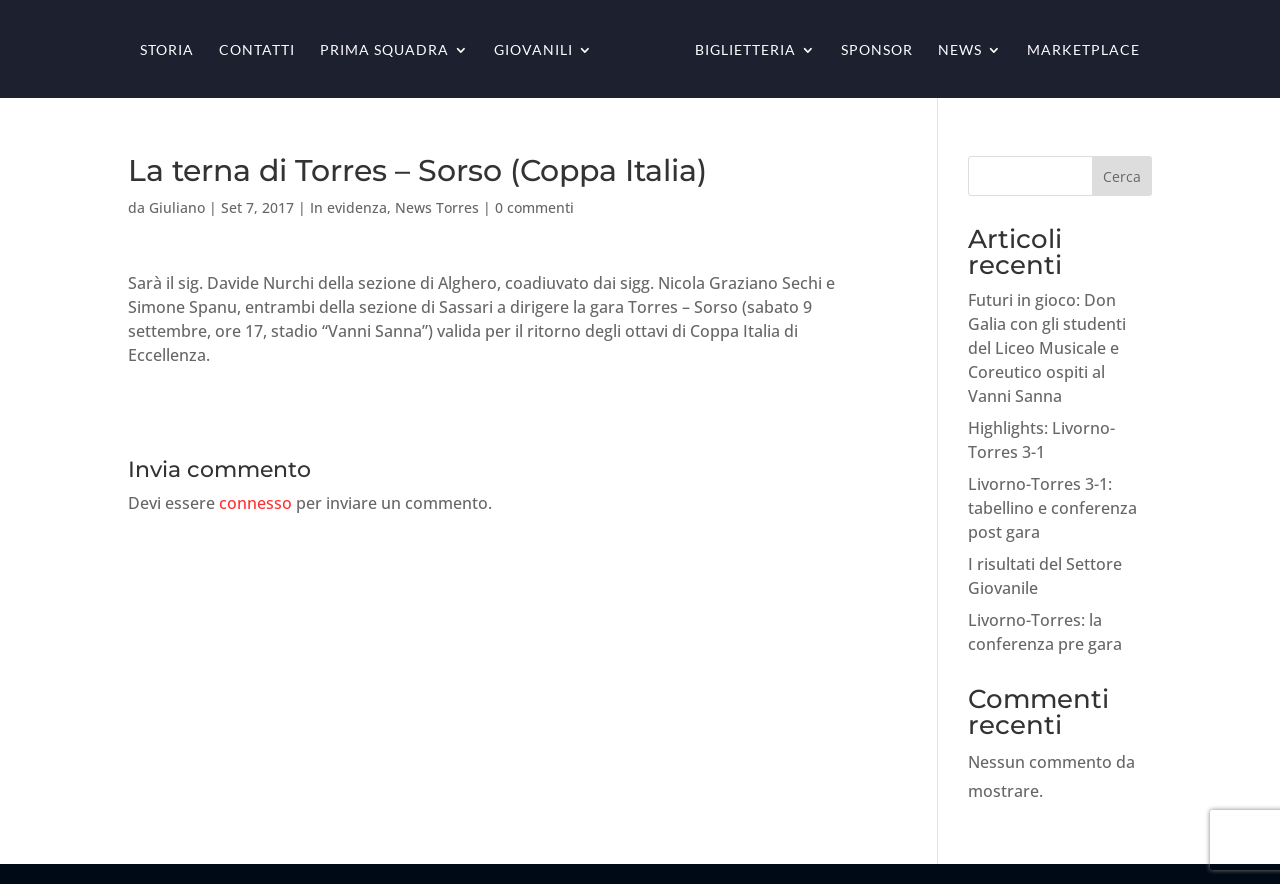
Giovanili (533, 50)
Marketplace (1083, 50)
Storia (167, 50)
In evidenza (348, 207)
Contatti (257, 50)
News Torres (437, 207)
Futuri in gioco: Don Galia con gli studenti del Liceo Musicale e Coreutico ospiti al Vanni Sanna (1047, 348)
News (960, 50)
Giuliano (177, 207)
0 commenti (534, 207)
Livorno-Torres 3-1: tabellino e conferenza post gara (1052, 508)
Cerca (1122, 176)
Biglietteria (745, 50)
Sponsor (877, 50)
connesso (255, 503)
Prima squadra (384, 50)
